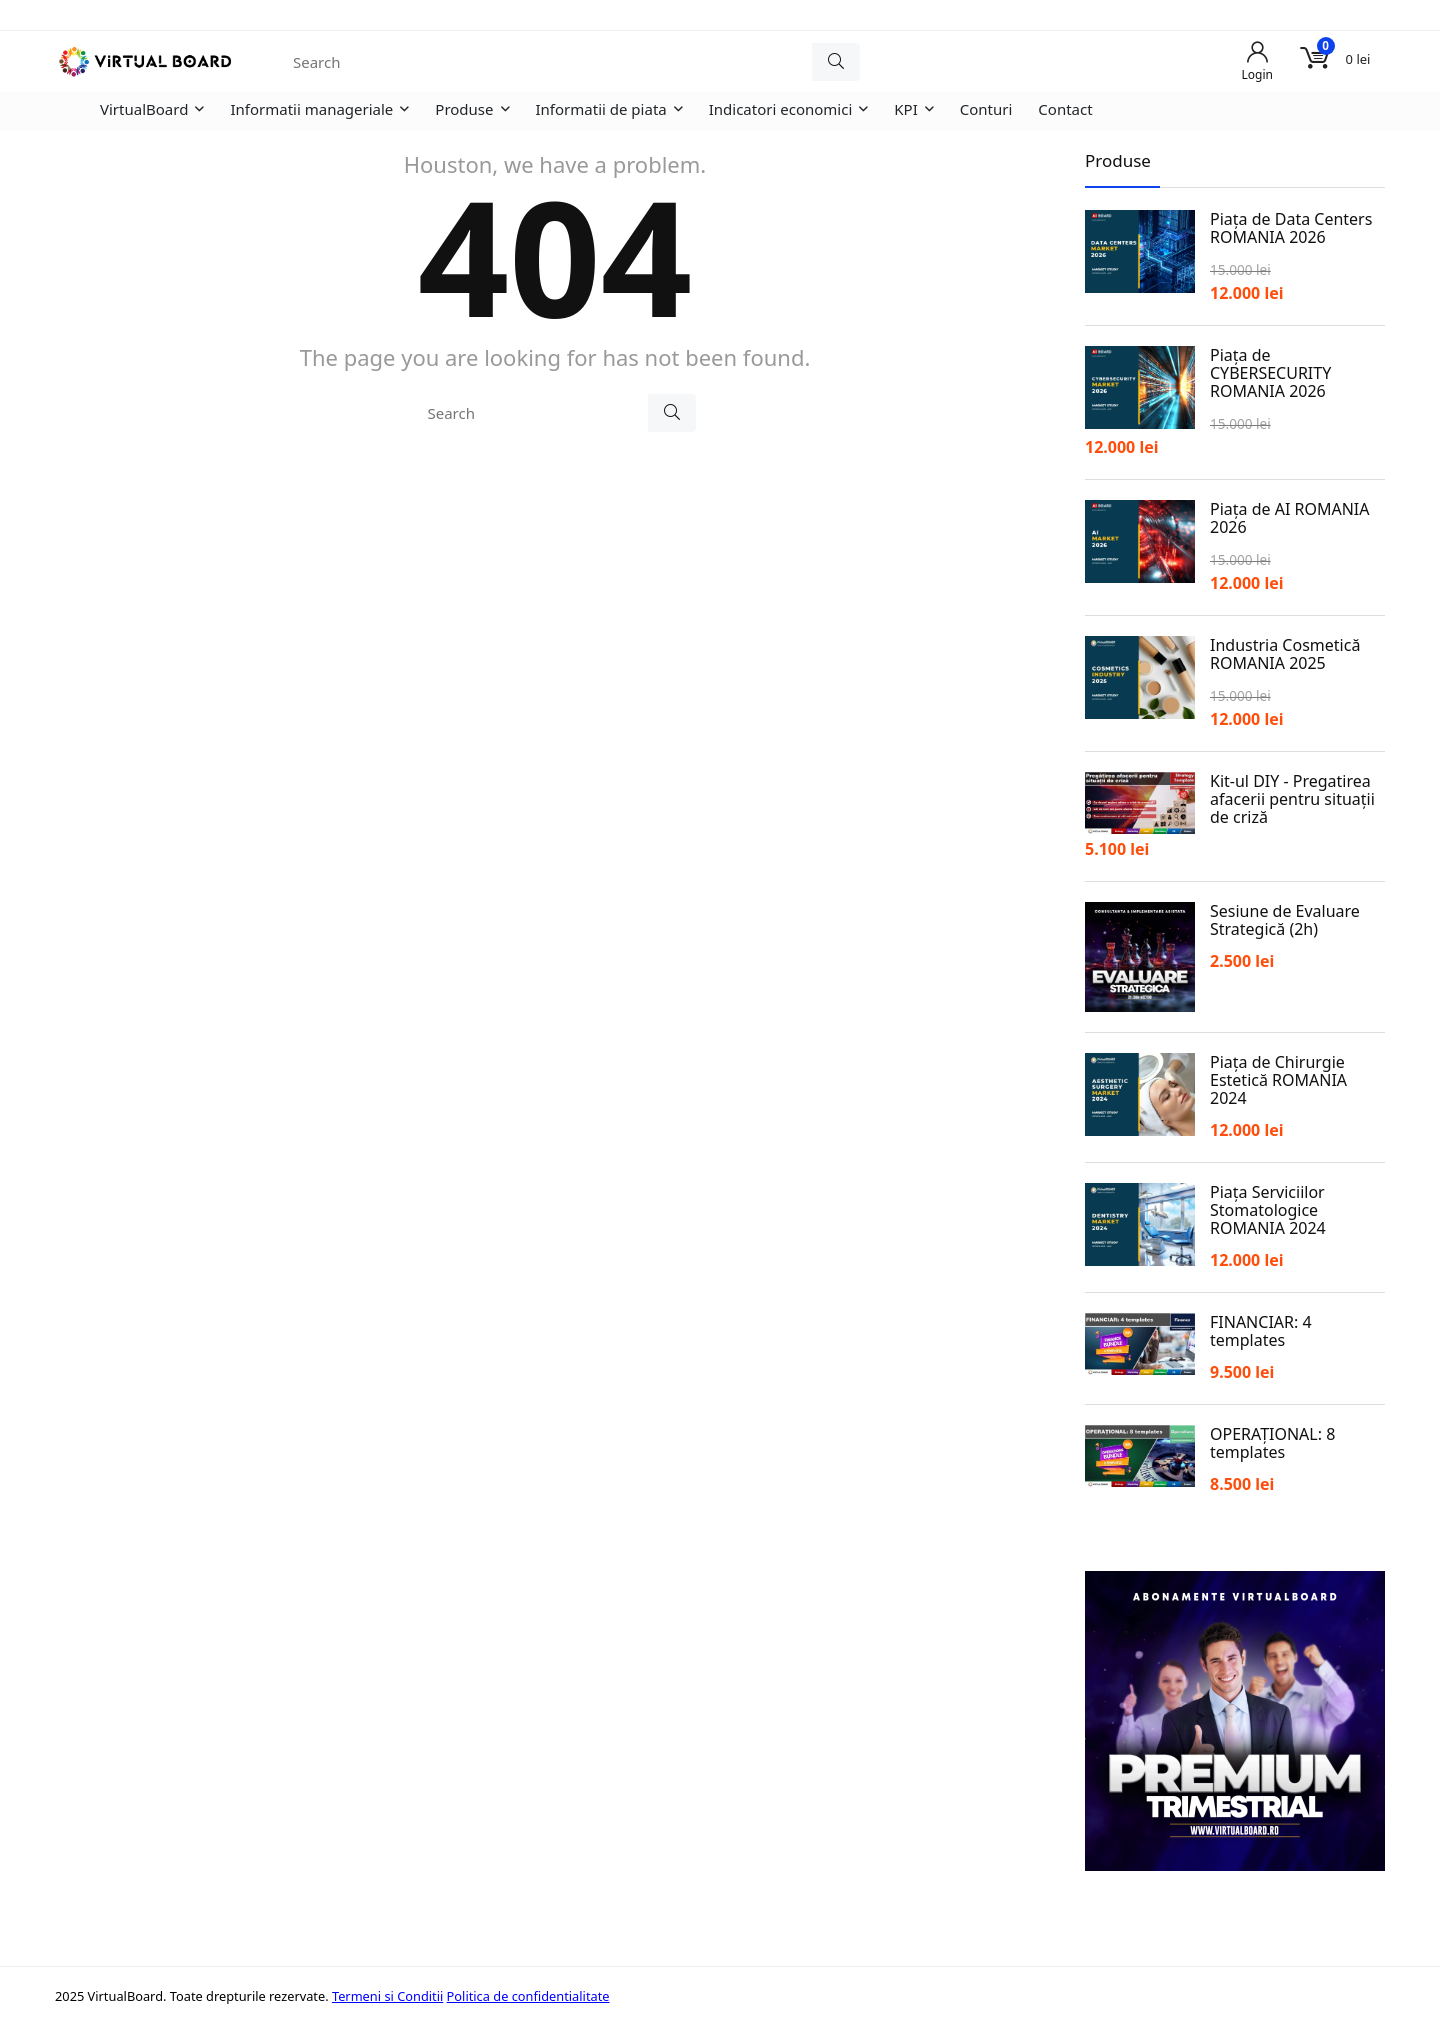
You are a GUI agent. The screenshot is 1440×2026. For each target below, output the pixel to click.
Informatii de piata (601, 109)
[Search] (836, 62)
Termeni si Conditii (387, 1996)
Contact (1065, 109)
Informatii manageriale (311, 109)
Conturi (986, 109)
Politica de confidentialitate (528, 1996)
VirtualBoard (144, 109)
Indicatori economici (781, 109)
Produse (464, 109)
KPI (905, 109)
